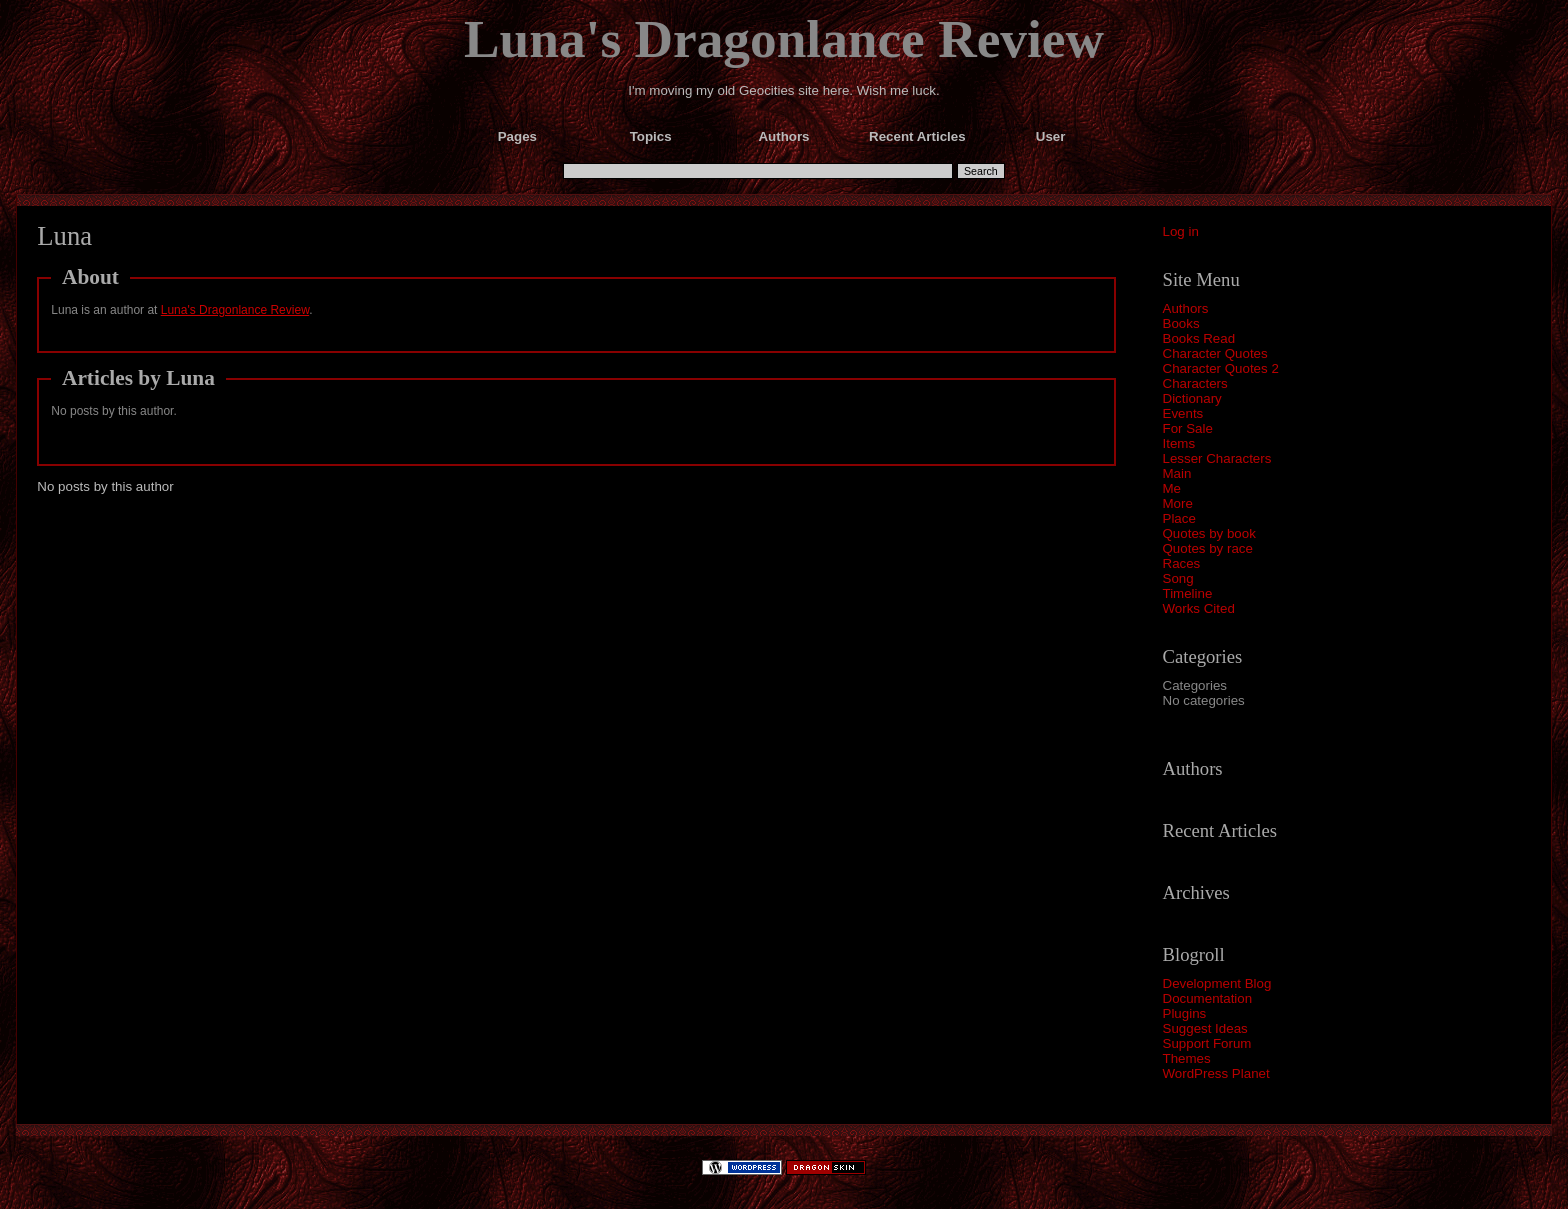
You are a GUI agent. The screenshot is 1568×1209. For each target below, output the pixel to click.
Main (1177, 473)
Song (1178, 578)
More (1178, 503)
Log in (1181, 231)
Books (1181, 323)
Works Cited (1199, 608)
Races (1182, 563)
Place (1179, 518)
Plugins (1185, 1013)
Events (1183, 413)
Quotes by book (1209, 533)
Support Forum (1207, 1043)
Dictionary (1192, 398)
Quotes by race (1208, 548)
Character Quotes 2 (1221, 368)
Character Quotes (1215, 353)
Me (1172, 488)
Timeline (1188, 593)
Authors (1186, 308)
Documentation (1208, 998)
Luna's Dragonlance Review (784, 39)
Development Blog (1217, 983)
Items (1179, 443)
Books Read (1199, 338)
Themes (1187, 1058)
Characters (1195, 383)
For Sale (1188, 428)
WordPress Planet (1216, 1073)
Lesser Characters (1217, 458)
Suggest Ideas (1205, 1028)
